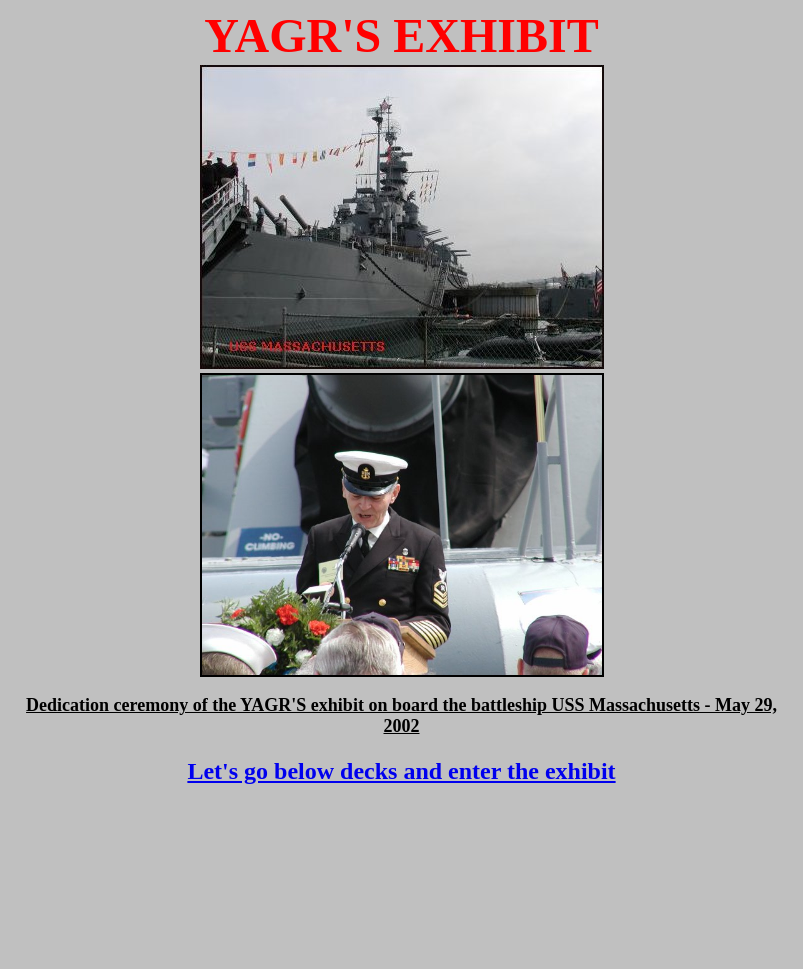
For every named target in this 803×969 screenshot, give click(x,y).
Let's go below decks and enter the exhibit (401, 771)
